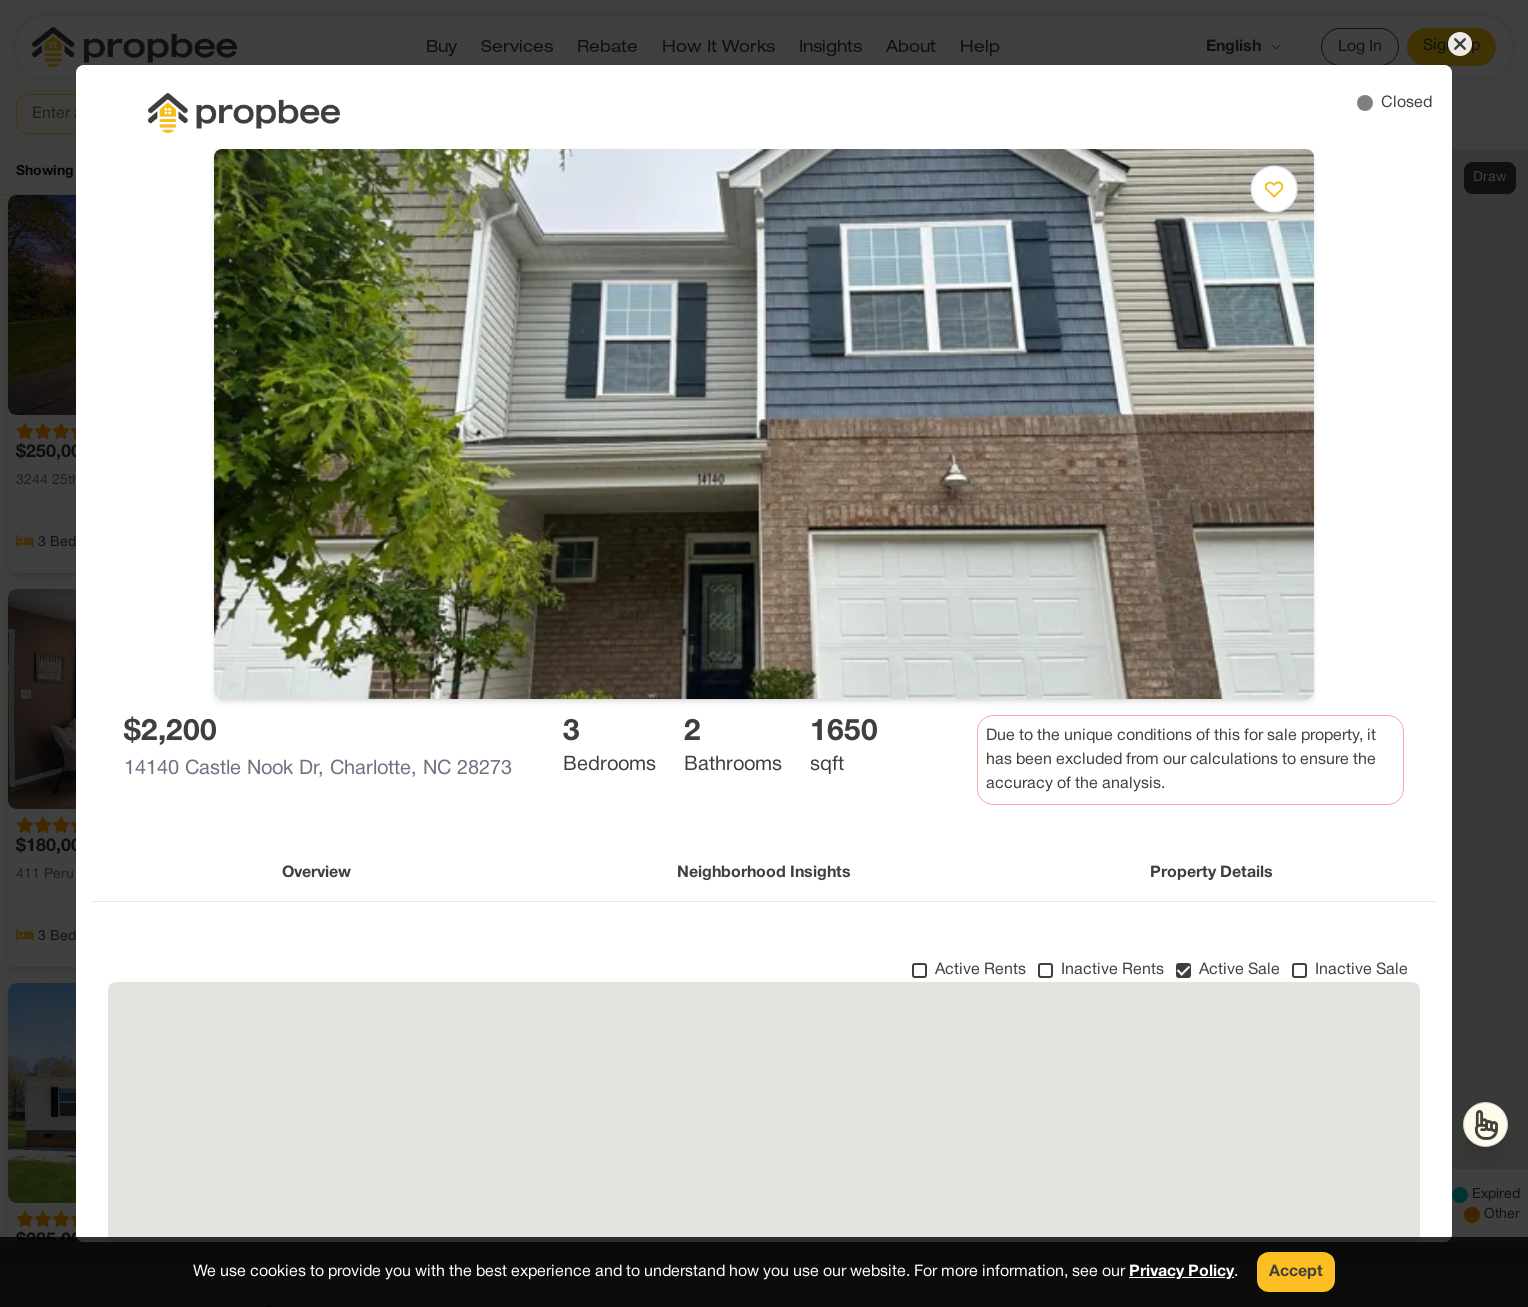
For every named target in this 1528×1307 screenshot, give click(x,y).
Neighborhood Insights (764, 873)
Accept (1296, 1272)
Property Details (1211, 873)
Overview (316, 873)
